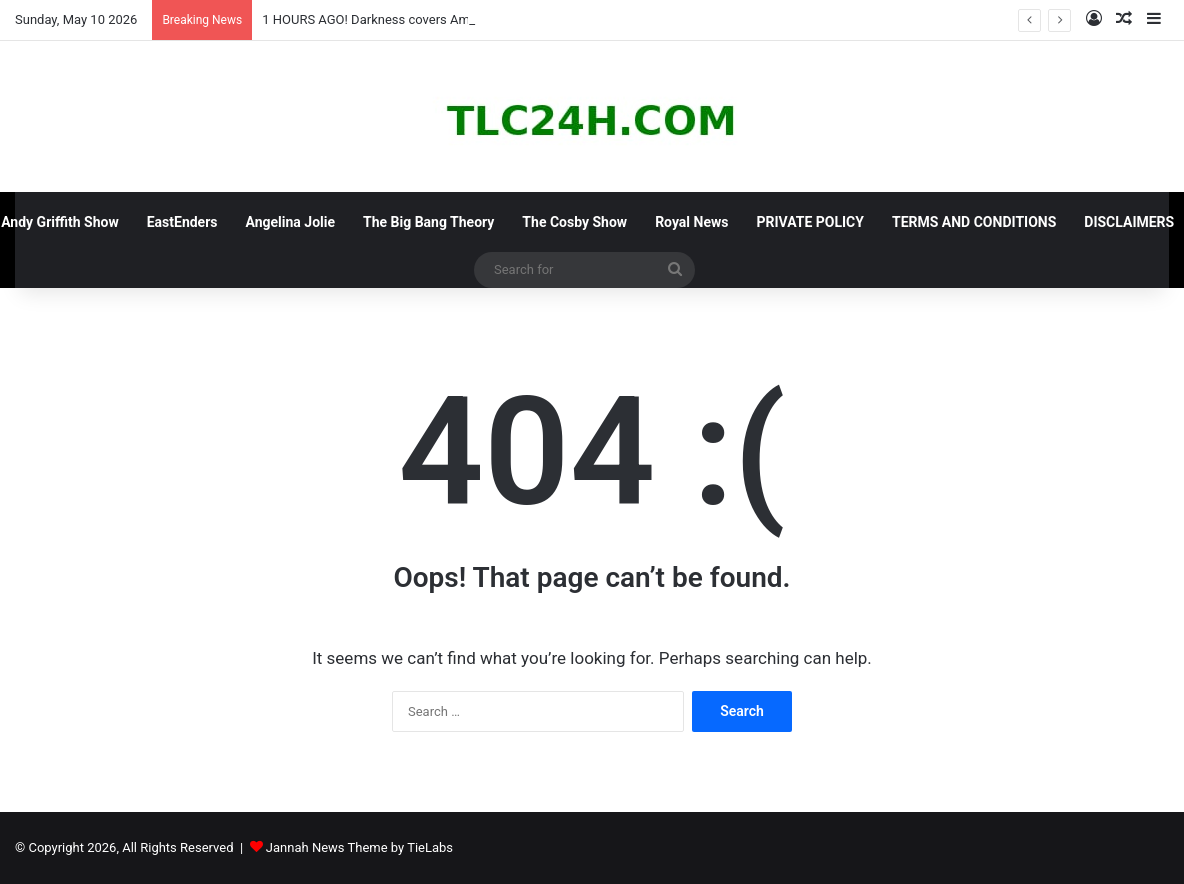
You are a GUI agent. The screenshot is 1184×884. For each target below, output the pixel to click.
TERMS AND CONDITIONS (974, 222)
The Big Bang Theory (428, 222)
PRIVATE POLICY (810, 222)
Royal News (691, 222)
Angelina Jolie (291, 222)
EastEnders (182, 222)
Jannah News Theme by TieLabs (359, 847)
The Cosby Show (574, 222)
